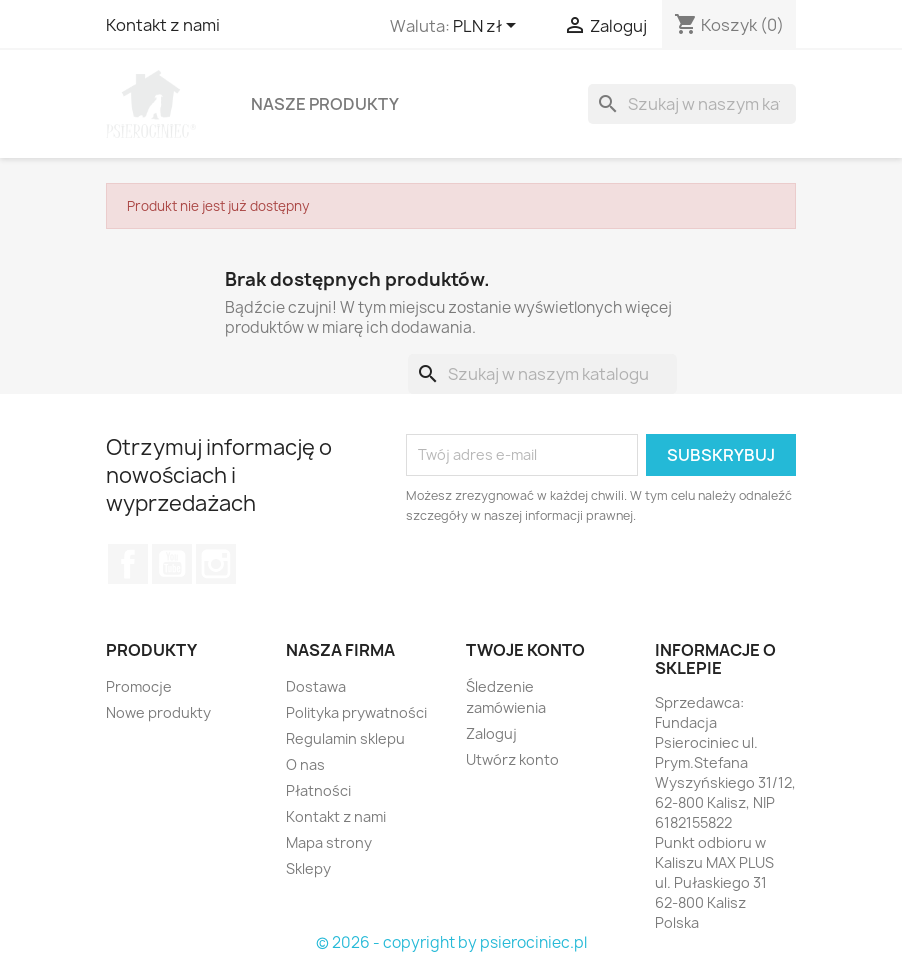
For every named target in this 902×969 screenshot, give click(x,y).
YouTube (172, 564)
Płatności (318, 790)
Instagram (216, 564)
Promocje (139, 686)
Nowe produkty (158, 712)
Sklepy (308, 868)
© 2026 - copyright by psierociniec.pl (451, 942)
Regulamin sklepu (345, 738)
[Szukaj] (692, 104)
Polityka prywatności (356, 712)
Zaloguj (491, 733)
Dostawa (316, 686)
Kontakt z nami (163, 25)
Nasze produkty (325, 104)
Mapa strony (329, 842)
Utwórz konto (512, 759)
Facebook (128, 564)
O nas (305, 764)
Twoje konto (525, 650)
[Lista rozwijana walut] (488, 27)
